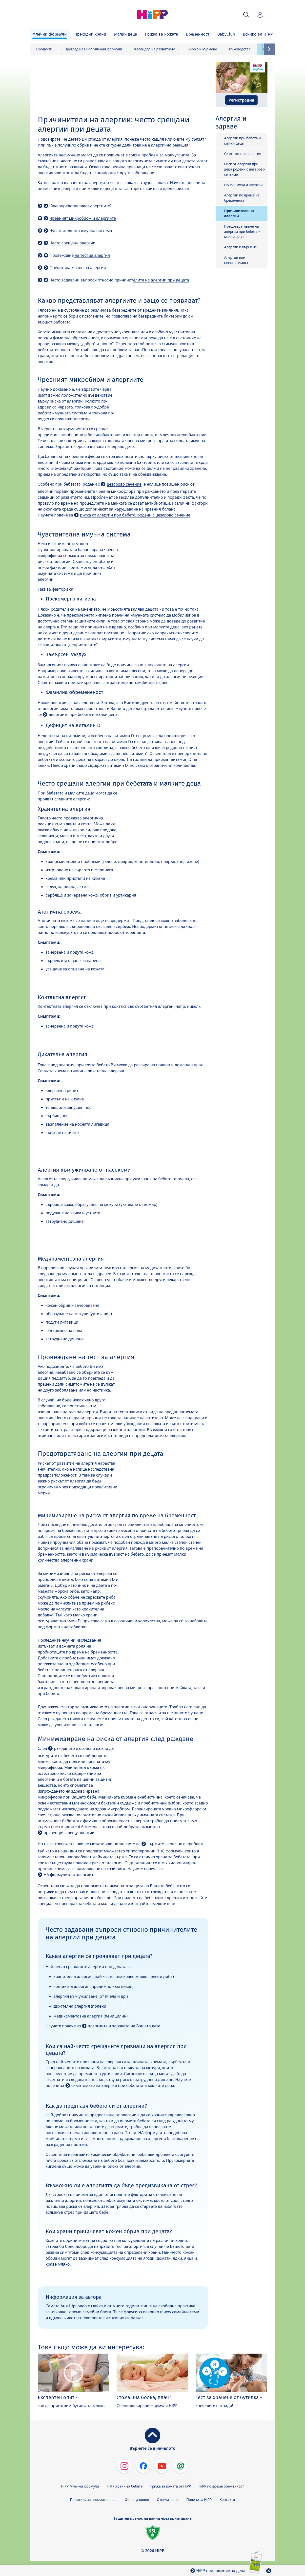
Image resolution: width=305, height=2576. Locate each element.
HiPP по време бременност (221, 2486)
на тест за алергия (77, 255)
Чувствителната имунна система (81, 230)
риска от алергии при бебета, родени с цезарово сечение (135, 515)
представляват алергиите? (78, 206)
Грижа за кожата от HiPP (170, 2486)
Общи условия (137, 2499)
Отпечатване (168, 2499)
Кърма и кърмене (202, 49)
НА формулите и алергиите (70, 1874)
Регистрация (241, 100)
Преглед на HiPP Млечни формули (93, 49)
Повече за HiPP (199, 2499)
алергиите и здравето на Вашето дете (124, 2026)
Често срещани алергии (73, 243)
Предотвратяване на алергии (78, 267)
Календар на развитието (154, 49)
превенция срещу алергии (69, 1832)
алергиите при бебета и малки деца (83, 714)
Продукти (44, 49)
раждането (64, 1748)
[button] (246, 14)
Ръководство (240, 49)
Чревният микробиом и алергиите (83, 218)
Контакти (227, 2499)
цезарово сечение (124, 484)
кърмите (155, 1843)
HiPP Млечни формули (80, 2486)
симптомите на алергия (94, 2085)
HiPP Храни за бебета (124, 2486)
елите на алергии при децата (116, 280)
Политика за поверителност (93, 2499)
